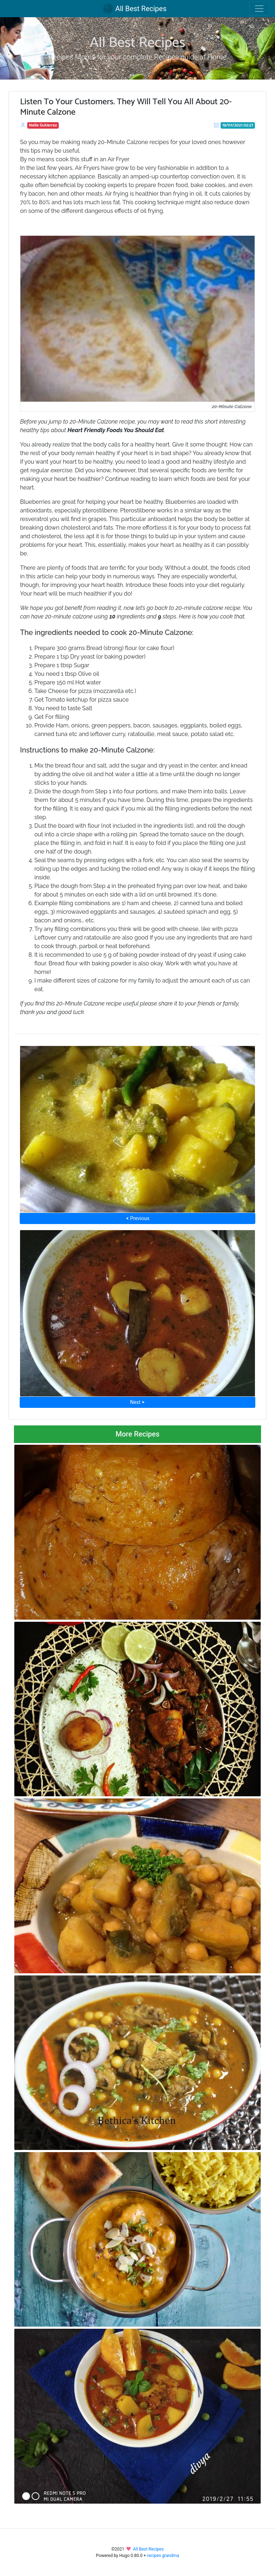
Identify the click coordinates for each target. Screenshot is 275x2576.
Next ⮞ (137, 1402)
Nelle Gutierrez (43, 125)
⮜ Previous (137, 1218)
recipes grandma (163, 2555)
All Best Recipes (135, 8)
